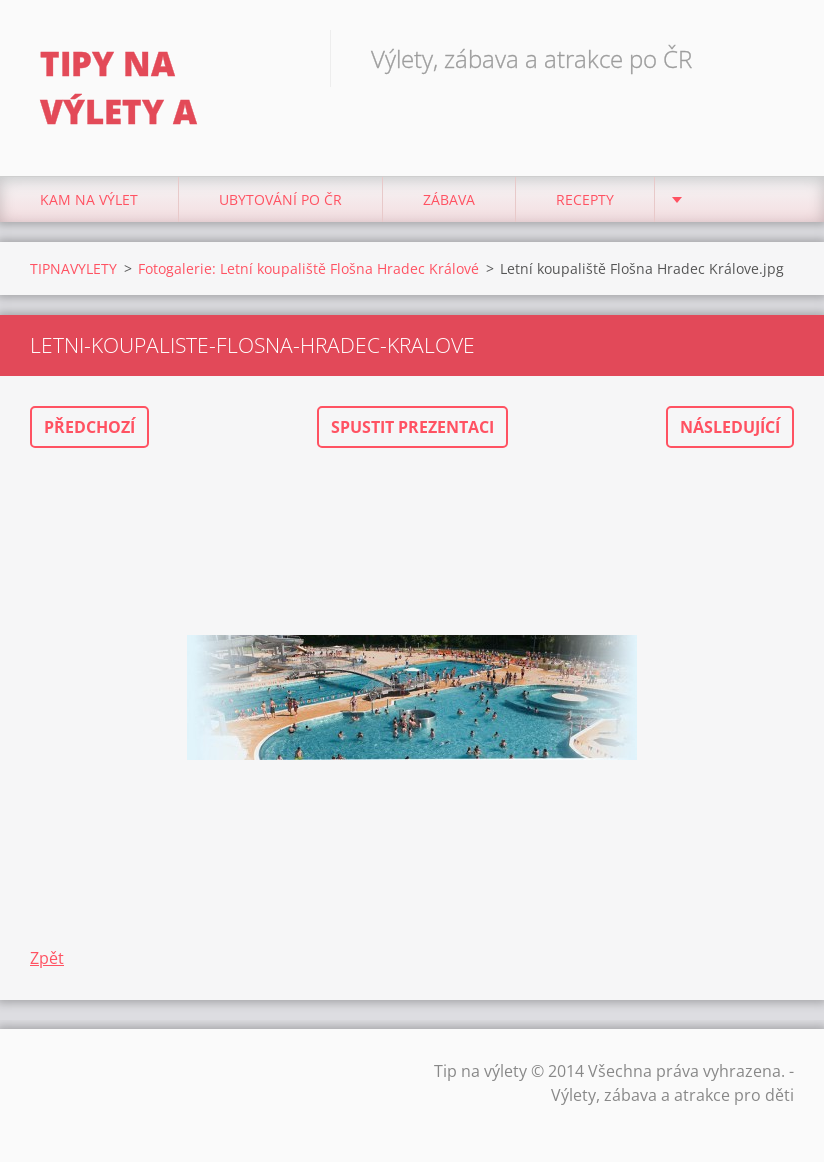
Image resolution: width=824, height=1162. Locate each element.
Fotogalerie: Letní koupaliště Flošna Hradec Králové (308, 268)
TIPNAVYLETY (73, 268)
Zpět (47, 958)
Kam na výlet (89, 199)
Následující (730, 427)
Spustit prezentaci (412, 427)
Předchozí (89, 427)
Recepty (585, 199)
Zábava (449, 199)
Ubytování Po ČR (280, 199)
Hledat (772, 58)
